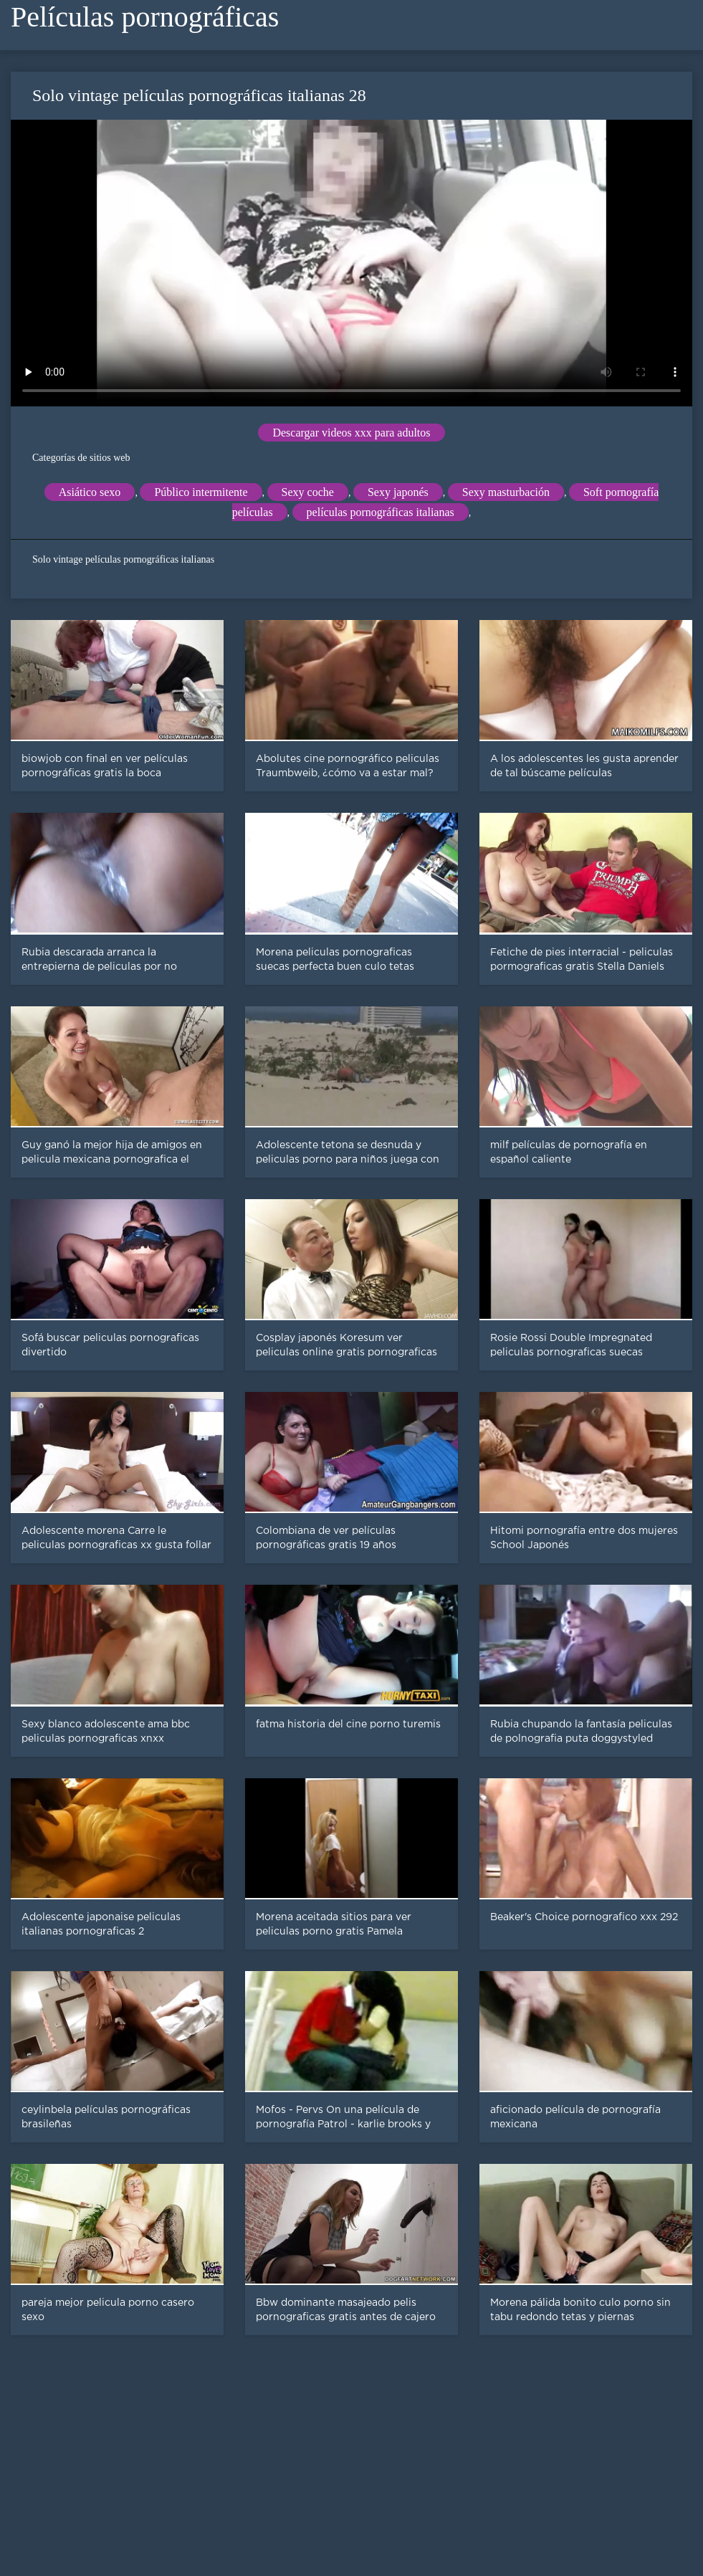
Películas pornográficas (145, 17)
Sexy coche (308, 492)
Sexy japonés (398, 492)
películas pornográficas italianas (380, 512)
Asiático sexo (90, 492)
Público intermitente (200, 492)
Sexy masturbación (506, 492)
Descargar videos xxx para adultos (351, 432)
